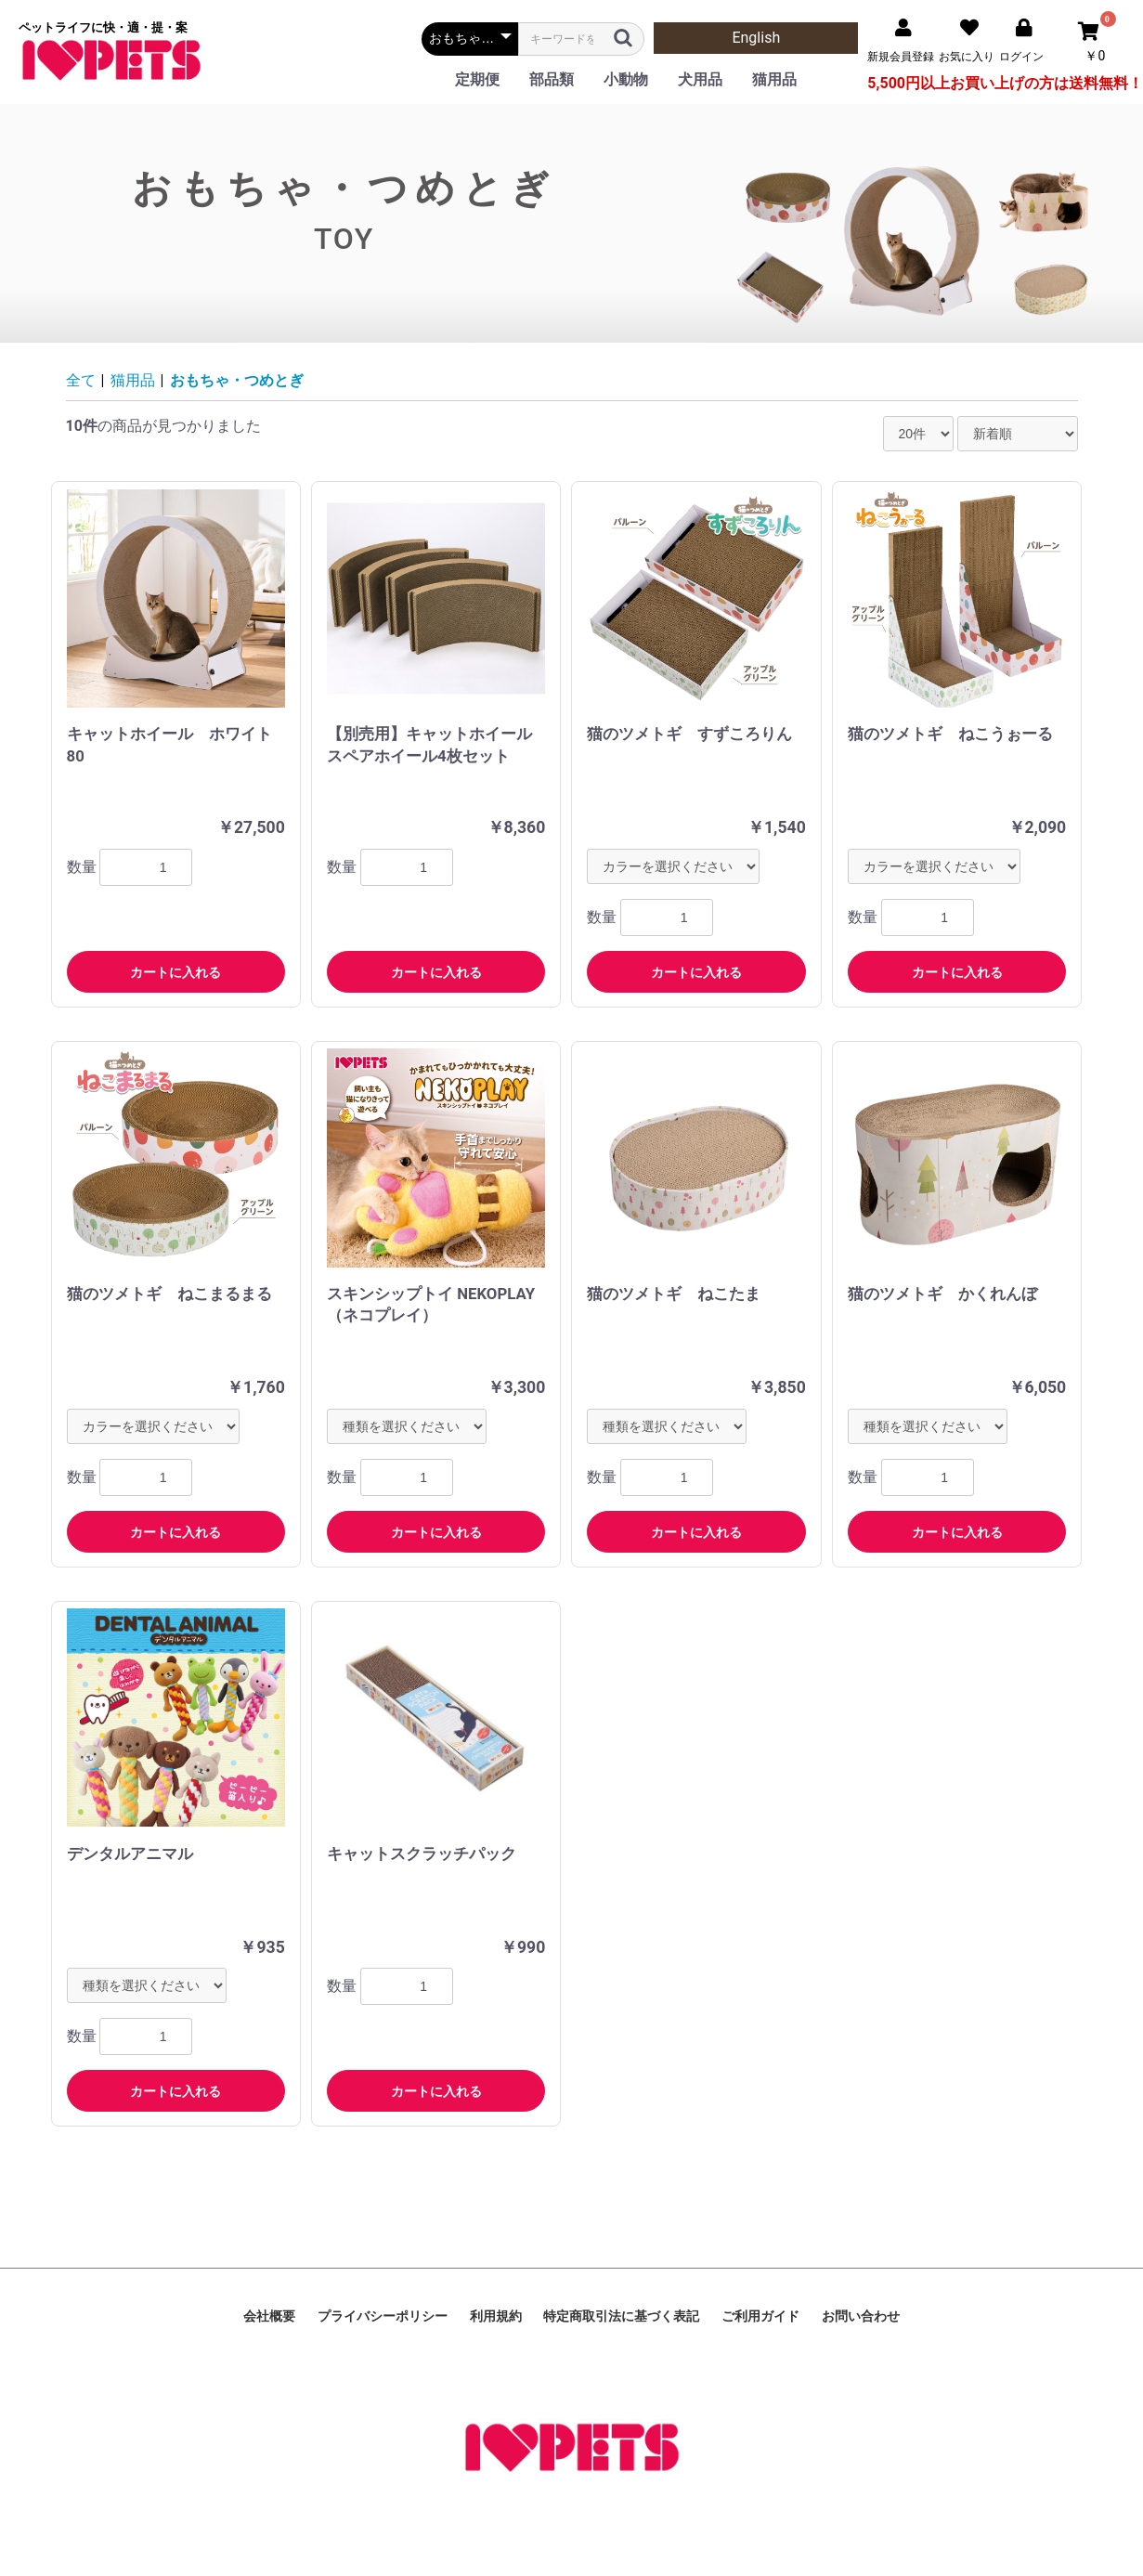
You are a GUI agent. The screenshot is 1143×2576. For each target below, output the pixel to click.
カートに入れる (175, 972)
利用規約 (496, 2316)
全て (81, 380)
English (756, 37)
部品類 (551, 79)
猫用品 (774, 79)
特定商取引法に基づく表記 (621, 2316)
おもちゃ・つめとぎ (237, 380)
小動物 (626, 79)
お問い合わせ (861, 2316)
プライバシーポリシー (383, 2316)
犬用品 (700, 79)
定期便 (477, 79)
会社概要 (269, 2316)
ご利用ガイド (760, 2316)
